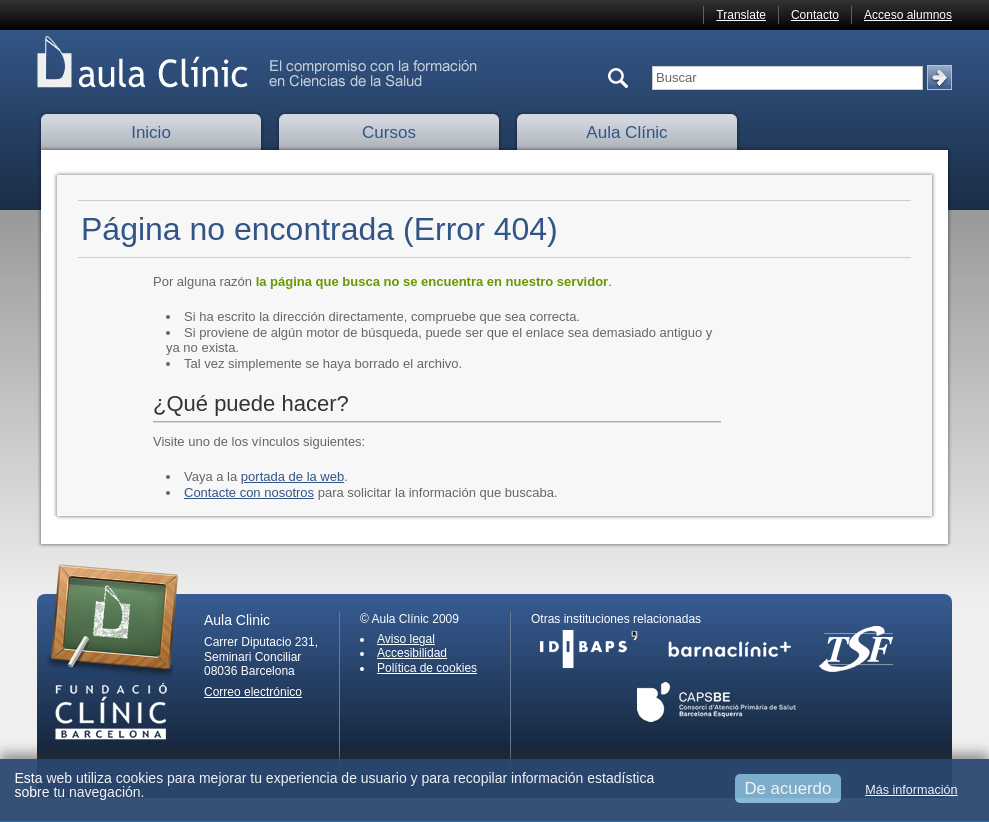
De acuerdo (788, 788)
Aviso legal (406, 639)
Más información (911, 790)
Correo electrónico (253, 692)
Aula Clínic (626, 132)
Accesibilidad (412, 653)
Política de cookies (427, 668)
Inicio (151, 132)
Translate (741, 15)
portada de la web (292, 476)
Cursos (389, 132)
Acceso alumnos (908, 15)
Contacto (815, 15)
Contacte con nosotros (249, 492)
